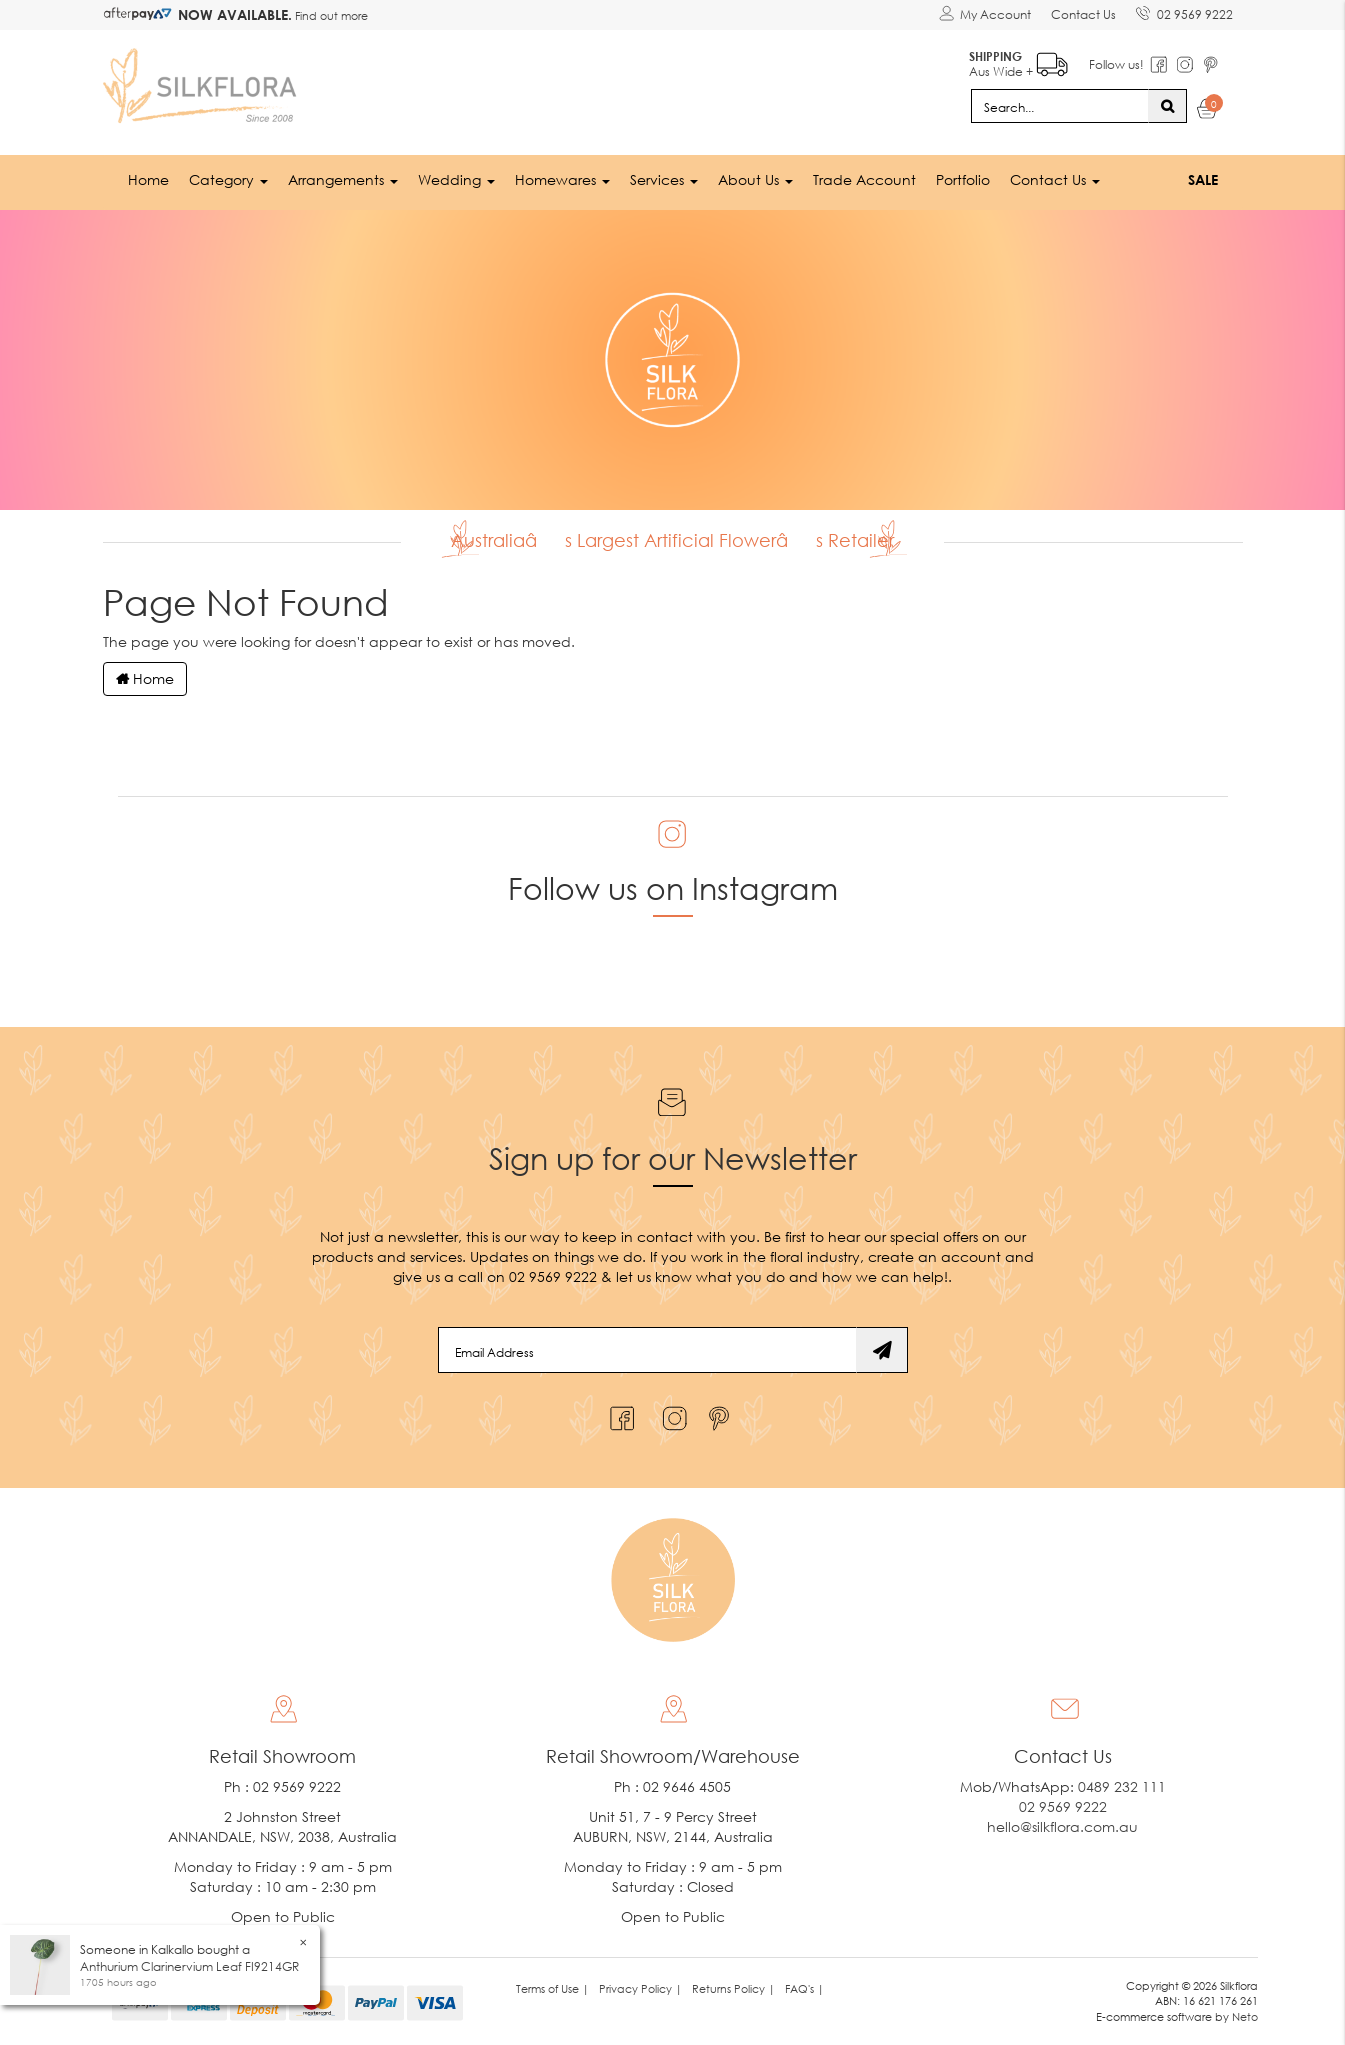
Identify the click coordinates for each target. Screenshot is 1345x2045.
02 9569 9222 (1184, 11)
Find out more (330, 15)
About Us (755, 179)
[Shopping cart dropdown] (1207, 112)
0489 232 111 (1122, 1786)
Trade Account (864, 179)
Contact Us (1083, 14)
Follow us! (1116, 64)
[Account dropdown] (985, 15)
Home (148, 179)
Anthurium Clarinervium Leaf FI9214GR (189, 1966)
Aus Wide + (1018, 60)
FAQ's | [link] (804, 1988)
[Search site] (1167, 106)
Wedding (456, 179)
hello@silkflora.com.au (1062, 1826)
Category (228, 179)
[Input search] (1060, 106)
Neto (1245, 2016)
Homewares (562, 179)
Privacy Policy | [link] (640, 1988)
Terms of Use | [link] (552, 1988)
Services (664, 179)
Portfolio (963, 179)
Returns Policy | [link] (733, 1988)
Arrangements (343, 179)
